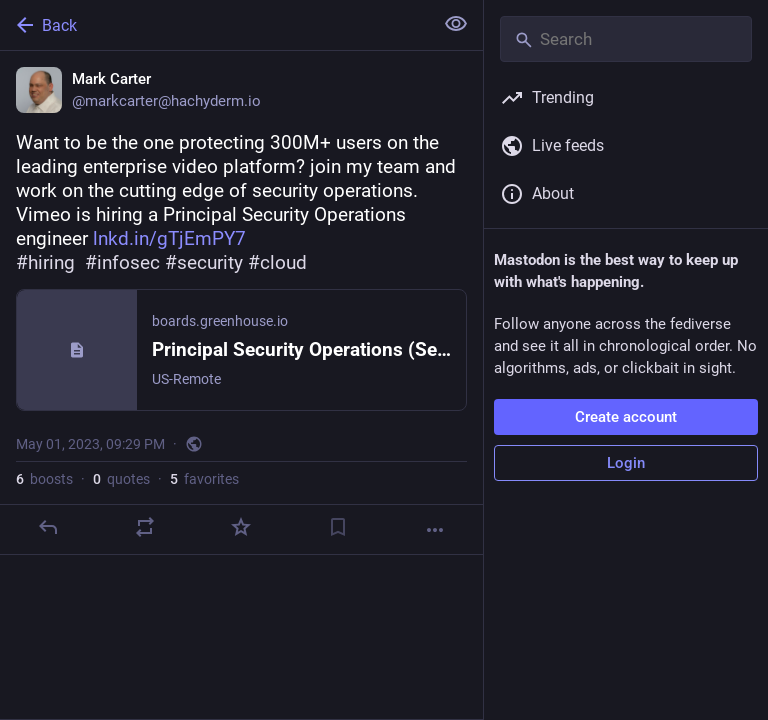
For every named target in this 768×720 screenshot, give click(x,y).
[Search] (626, 39)
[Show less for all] (456, 24)
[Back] (214, 25)
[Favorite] (241, 527)
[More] (435, 530)
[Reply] (48, 527)
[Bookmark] (338, 527)
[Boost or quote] (145, 527)
